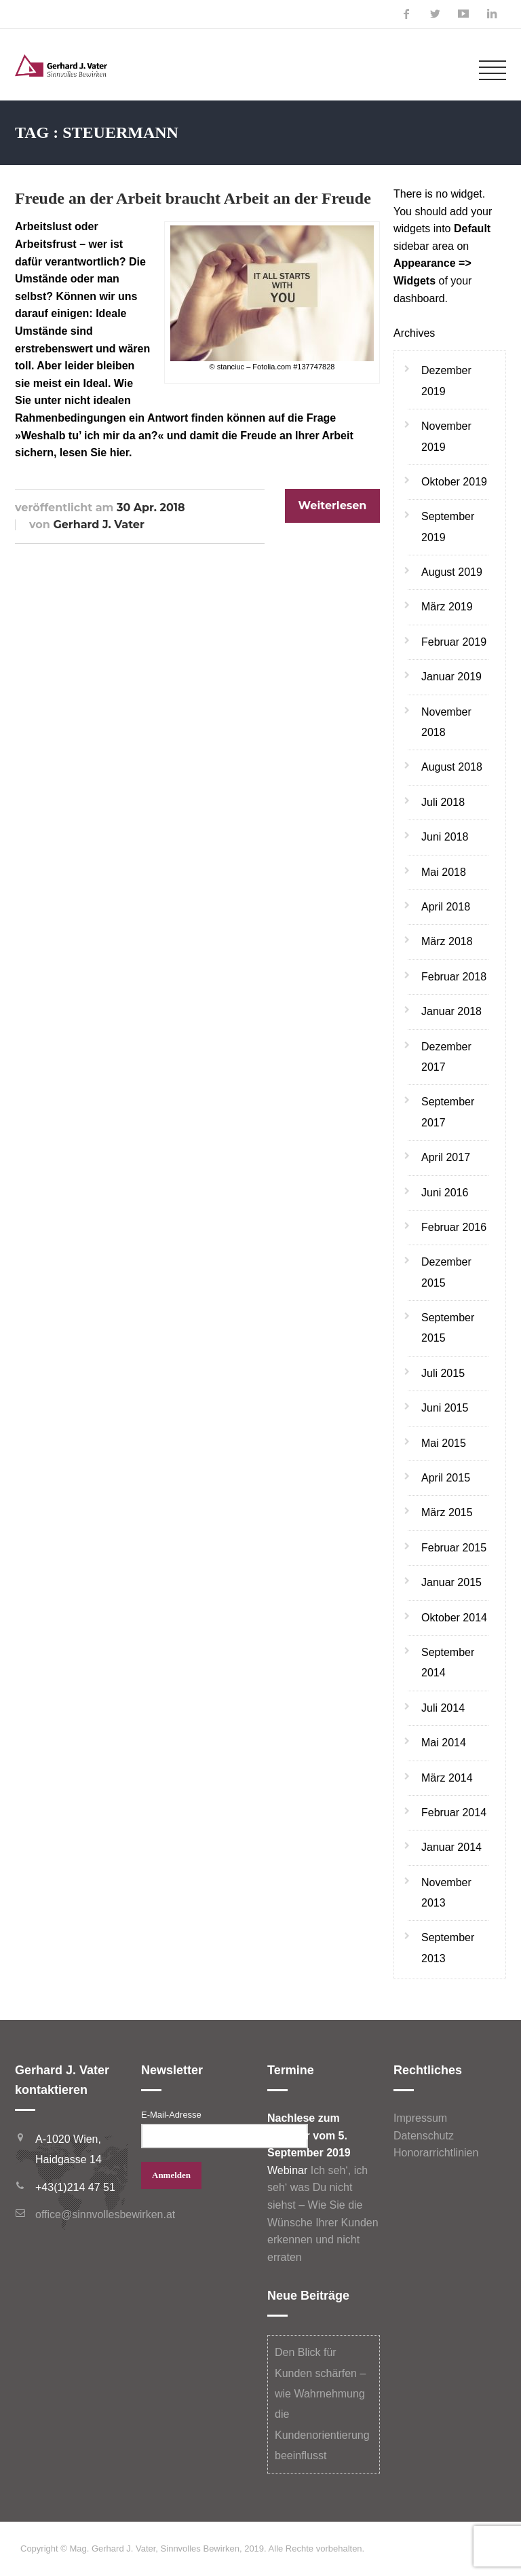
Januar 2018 (451, 1011)
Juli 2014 (443, 1708)
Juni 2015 (444, 1408)
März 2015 (447, 1512)
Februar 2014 (453, 1812)
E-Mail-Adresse (171, 2115)
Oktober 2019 (454, 481)
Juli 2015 (443, 1373)
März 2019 (447, 606)
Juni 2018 (444, 837)
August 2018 (451, 767)
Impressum (420, 2118)
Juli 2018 (443, 802)
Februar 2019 (453, 642)
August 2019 (451, 572)
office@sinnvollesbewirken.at (105, 2214)
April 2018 (445, 907)
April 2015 (445, 1478)
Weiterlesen (332, 505)
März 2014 (447, 1778)
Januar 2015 (451, 1582)
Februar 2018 (453, 976)
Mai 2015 (443, 1443)
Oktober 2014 (454, 1617)
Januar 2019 (451, 676)
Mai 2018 (443, 872)
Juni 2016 (444, 1192)
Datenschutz (423, 2135)
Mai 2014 (443, 1742)
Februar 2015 (453, 1547)
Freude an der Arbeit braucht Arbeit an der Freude (193, 198)
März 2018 (447, 941)
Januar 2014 (451, 1847)
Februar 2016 (453, 1227)
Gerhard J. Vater (98, 524)
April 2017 (445, 1157)
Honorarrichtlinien (435, 2152)
